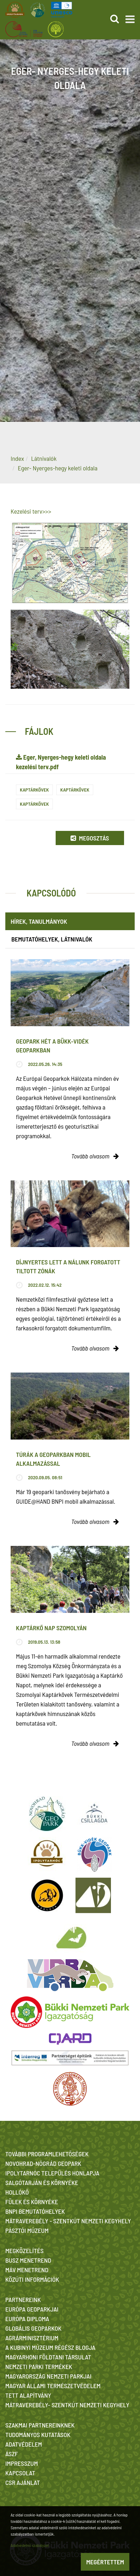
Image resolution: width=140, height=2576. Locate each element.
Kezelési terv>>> (31, 511)
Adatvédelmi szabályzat (30, 2545)
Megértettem (105, 2562)
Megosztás (90, 838)
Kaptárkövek (34, 790)
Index (17, 458)
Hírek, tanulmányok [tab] (39, 921)
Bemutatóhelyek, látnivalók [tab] (51, 939)
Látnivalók (44, 458)
